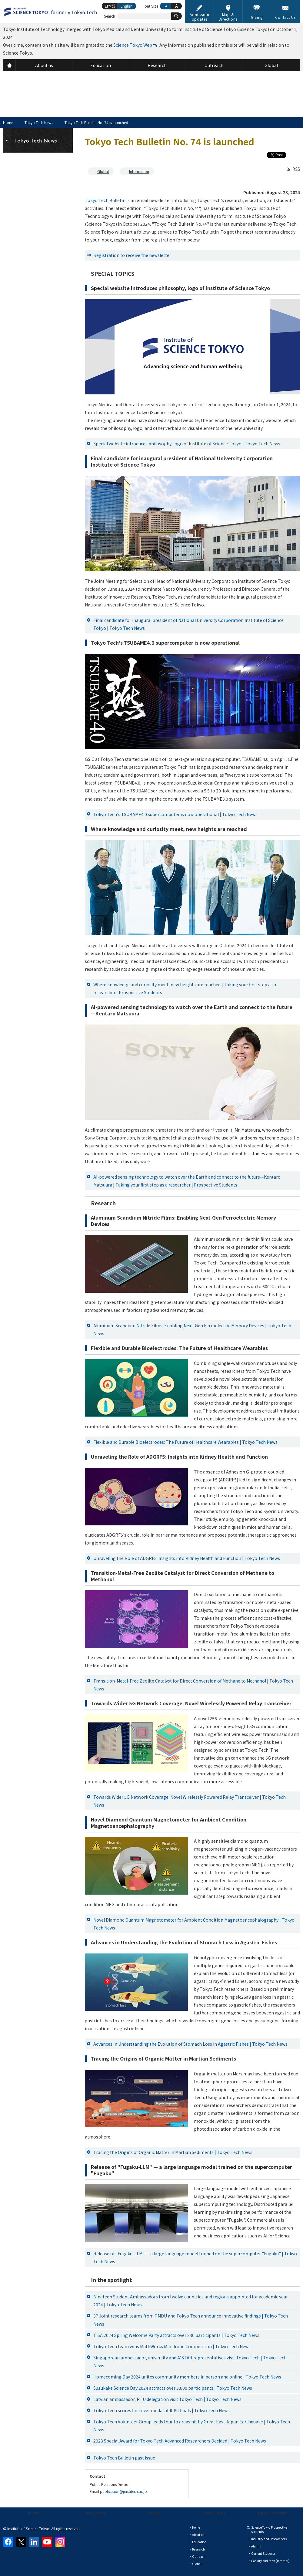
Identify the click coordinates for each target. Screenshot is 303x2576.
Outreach (198, 2556)
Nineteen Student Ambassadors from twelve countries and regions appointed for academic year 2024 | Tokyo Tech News (190, 2301)
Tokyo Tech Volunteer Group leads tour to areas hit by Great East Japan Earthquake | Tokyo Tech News (191, 2426)
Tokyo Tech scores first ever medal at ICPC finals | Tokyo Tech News (161, 2410)
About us (34, 2512)
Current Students (263, 2553)
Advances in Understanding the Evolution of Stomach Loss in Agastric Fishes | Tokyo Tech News (190, 2044)
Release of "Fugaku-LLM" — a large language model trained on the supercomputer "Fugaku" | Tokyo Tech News (195, 2257)
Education (199, 2542)
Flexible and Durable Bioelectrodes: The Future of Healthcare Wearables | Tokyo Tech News (185, 1442)
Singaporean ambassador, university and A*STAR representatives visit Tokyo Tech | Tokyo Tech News (190, 2361)
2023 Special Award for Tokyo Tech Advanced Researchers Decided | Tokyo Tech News (179, 2441)
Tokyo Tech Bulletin (105, 200)
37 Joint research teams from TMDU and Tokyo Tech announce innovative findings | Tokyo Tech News (190, 2320)
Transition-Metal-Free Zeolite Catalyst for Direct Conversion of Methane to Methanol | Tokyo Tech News (193, 1685)
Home (8, 122)
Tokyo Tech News (39, 122)
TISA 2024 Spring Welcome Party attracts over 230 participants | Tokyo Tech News (176, 2335)
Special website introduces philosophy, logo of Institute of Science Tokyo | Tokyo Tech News (186, 444)
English (126, 5)
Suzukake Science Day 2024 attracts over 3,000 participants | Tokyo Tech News (172, 2388)
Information (139, 171)
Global (103, 171)
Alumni (256, 2546)
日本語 (110, 5)
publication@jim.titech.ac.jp (123, 2491)
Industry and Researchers (269, 2539)
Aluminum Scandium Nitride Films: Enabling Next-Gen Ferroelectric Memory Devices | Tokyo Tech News (192, 1329)
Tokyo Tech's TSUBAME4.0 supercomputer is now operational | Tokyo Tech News (175, 814)
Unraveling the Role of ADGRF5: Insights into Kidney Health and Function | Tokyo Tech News (186, 1558)
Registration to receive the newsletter (132, 255)
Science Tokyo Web (132, 45)
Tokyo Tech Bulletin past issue (124, 2458)
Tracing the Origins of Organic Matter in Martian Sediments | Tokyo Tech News (172, 2152)
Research (198, 2549)
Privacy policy (94, 2512)
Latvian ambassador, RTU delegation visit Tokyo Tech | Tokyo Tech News (167, 2399)
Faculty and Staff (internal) (270, 2560)
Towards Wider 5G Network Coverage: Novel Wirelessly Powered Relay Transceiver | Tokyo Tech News (189, 1801)
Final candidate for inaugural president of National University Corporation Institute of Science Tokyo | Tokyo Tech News (188, 624)
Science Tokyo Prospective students (269, 2529)
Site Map (154, 2512)
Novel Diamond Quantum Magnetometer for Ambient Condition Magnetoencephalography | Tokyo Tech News (194, 1924)
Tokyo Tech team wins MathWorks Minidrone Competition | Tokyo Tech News (172, 2346)
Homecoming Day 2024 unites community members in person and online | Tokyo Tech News (187, 2377)
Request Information (272, 2512)
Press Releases (213, 2512)
